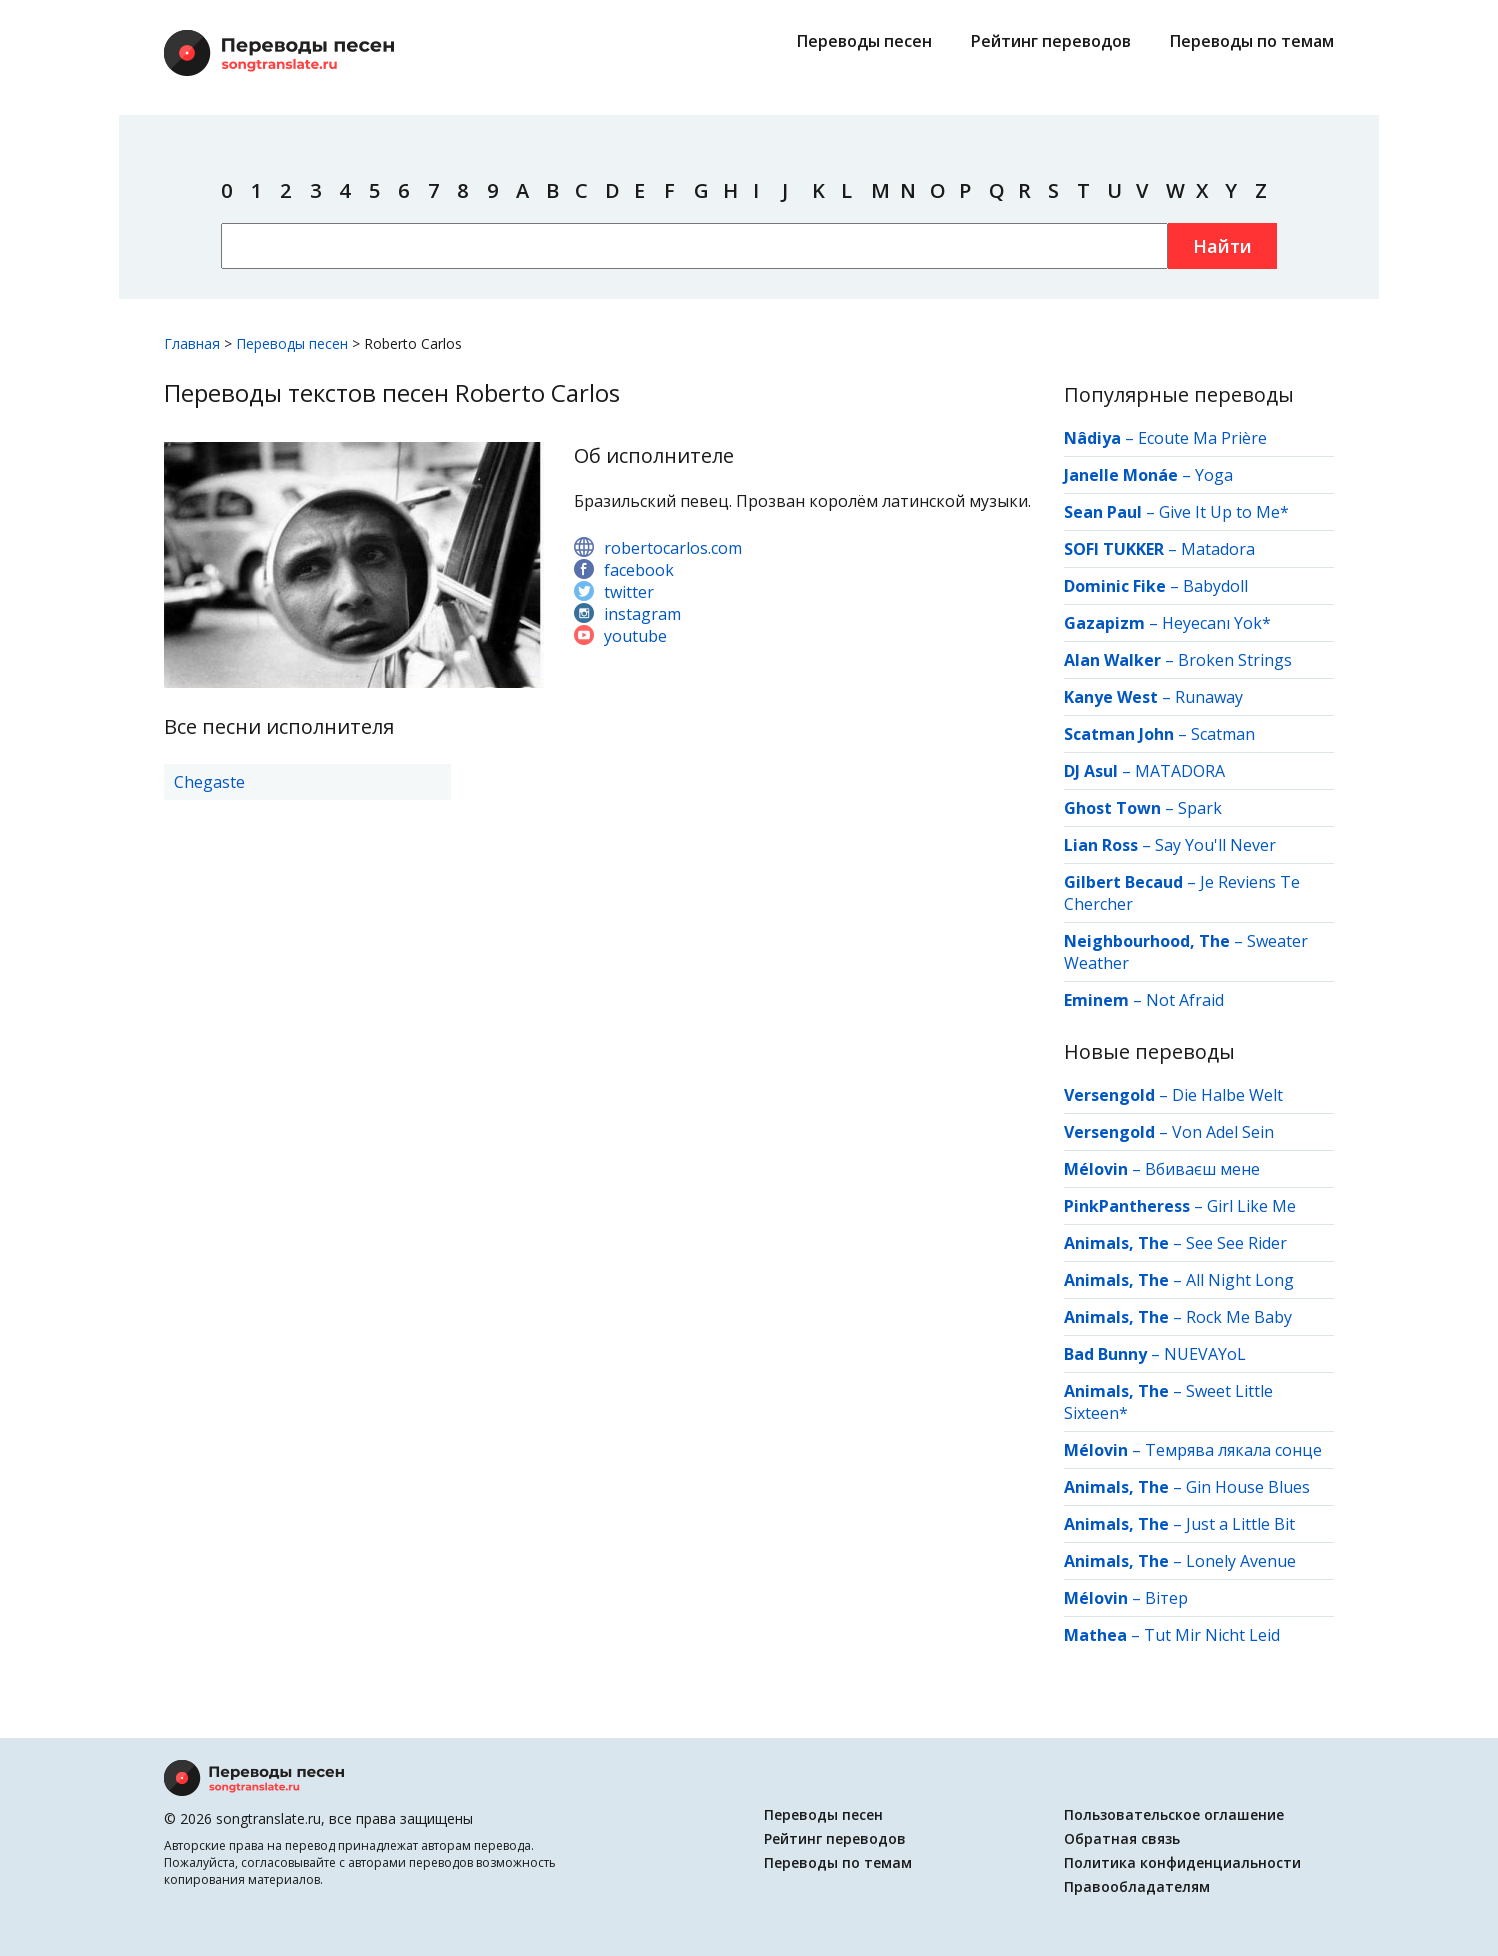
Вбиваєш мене (1202, 1169)
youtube (635, 636)
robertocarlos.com (673, 548)
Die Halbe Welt (1227, 1095)
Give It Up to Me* (1224, 512)
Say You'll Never (1215, 845)
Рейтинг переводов (1051, 41)
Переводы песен (864, 41)
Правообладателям (1137, 1886)
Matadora (1218, 549)
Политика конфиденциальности (1182, 1862)
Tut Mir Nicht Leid (1212, 1635)
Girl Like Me (1251, 1206)
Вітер (1166, 1598)
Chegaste (209, 782)
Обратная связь (1122, 1838)
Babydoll (1215, 586)
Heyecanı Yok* (1216, 623)
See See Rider (1236, 1243)
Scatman (1223, 734)
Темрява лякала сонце (1233, 1450)
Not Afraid (1185, 1000)
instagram (642, 614)
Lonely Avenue (1241, 1561)
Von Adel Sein (1223, 1132)
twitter (629, 592)
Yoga (1214, 475)
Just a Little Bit (1240, 1524)
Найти (1222, 246)
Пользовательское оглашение (1174, 1814)
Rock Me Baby (1239, 1317)
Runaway (1209, 697)
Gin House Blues (1248, 1487)
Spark (1200, 808)
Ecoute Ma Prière (1202, 438)
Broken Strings (1235, 660)
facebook (639, 570)
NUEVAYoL (1205, 1354)
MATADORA (1180, 771)
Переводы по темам (1252, 41)
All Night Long (1240, 1280)
